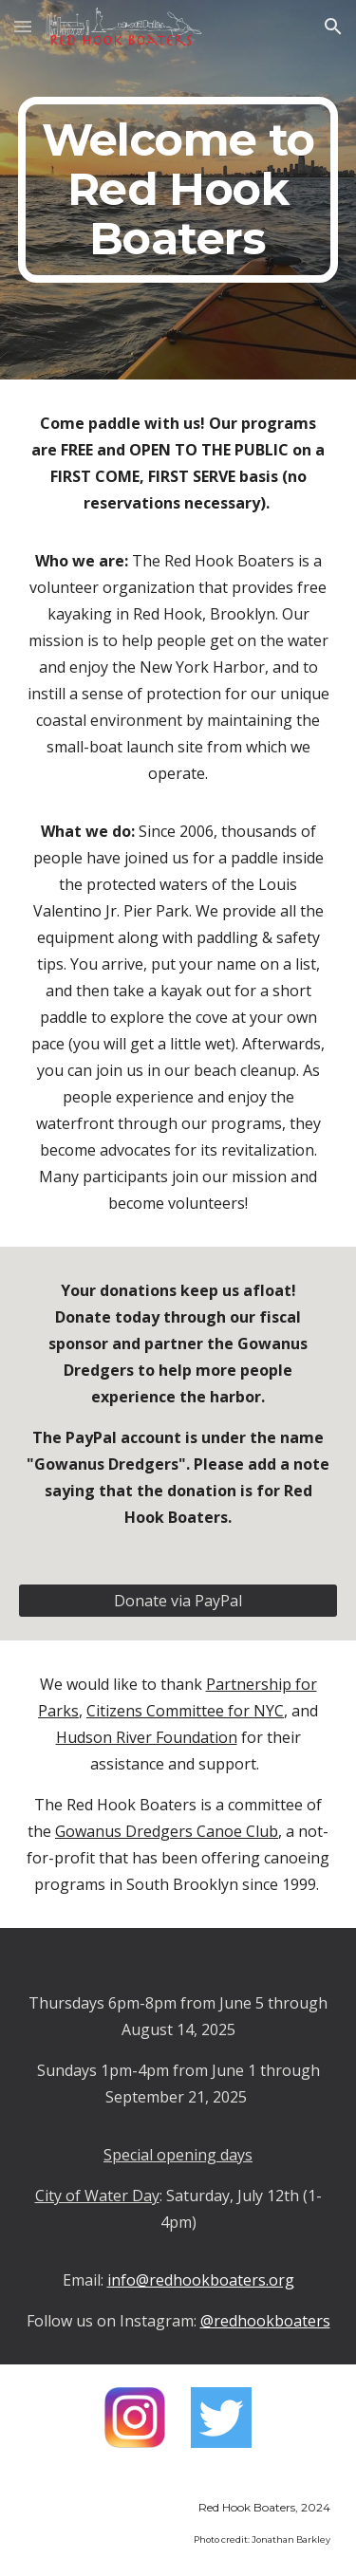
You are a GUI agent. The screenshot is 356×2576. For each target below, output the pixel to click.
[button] (23, 26)
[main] (178, 189)
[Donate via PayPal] (178, 1600)
